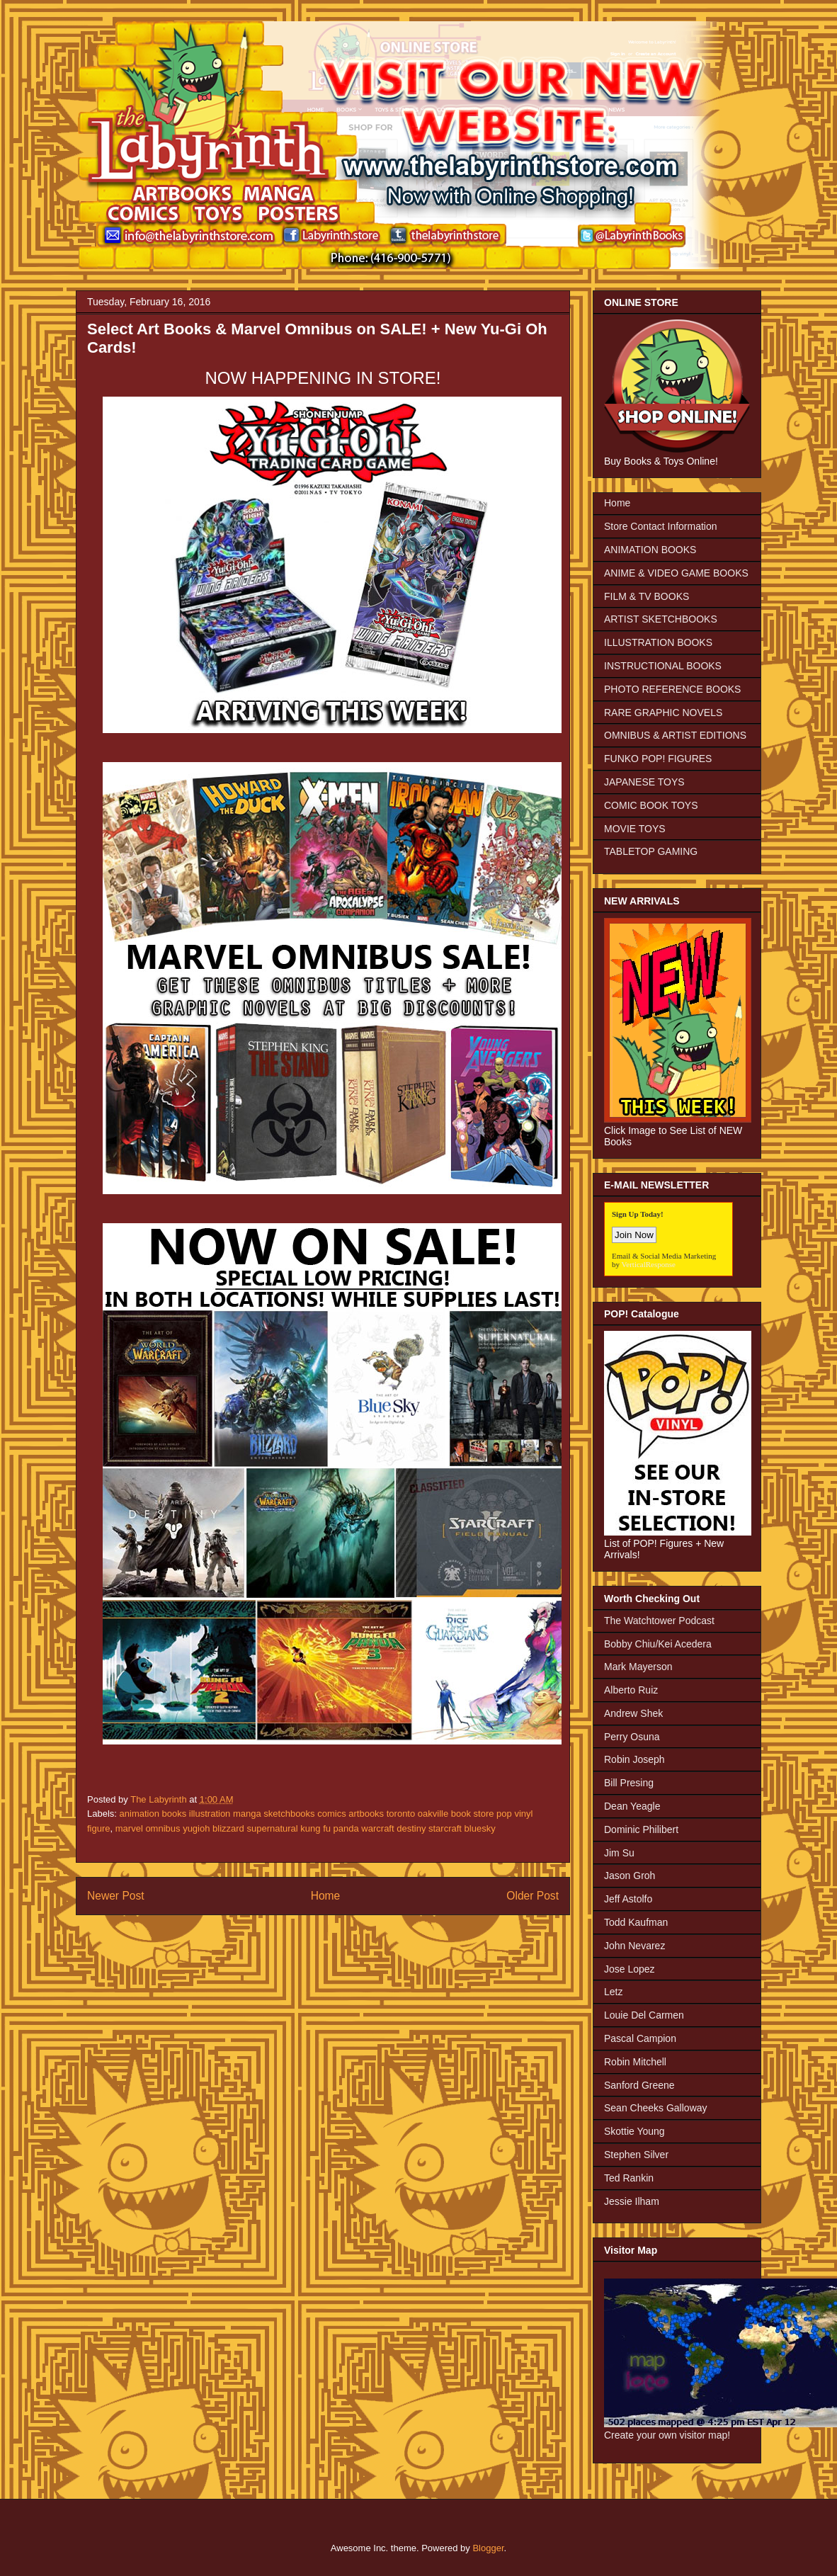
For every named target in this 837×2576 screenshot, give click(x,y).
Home (326, 1896)
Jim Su (619, 1853)
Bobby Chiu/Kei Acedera (658, 1644)
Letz (613, 1991)
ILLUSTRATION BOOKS (658, 642)
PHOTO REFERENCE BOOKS (672, 689)
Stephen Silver (636, 2154)
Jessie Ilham (631, 2201)
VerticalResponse (649, 1264)
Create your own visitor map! (667, 2435)
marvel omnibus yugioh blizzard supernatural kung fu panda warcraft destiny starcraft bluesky (305, 1828)
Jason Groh (629, 1875)
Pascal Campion (640, 2038)
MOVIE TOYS (635, 828)
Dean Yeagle (632, 1806)
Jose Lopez (629, 1969)
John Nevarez (634, 1945)
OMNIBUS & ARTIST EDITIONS (675, 735)
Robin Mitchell (635, 2061)
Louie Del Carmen (644, 2015)
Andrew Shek (633, 1713)
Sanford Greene (639, 2085)
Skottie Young (634, 2131)
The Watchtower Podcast (659, 1620)
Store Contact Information (660, 526)
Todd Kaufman (636, 1922)
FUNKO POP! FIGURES (658, 758)
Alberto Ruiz (631, 1690)
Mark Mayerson (638, 1666)
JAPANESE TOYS (644, 782)
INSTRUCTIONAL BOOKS (663, 665)
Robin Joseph (634, 1759)
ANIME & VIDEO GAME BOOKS (676, 573)
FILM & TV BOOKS (646, 596)
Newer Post (115, 1896)
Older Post (532, 1896)
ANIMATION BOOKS (650, 549)
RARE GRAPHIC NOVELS (663, 712)
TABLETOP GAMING (651, 851)
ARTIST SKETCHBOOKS (660, 619)
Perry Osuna (632, 1736)
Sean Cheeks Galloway (655, 2107)
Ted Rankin (629, 2178)
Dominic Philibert (641, 1829)
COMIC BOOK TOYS (651, 805)
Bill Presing (629, 1782)
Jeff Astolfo (628, 1899)
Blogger (487, 2548)
